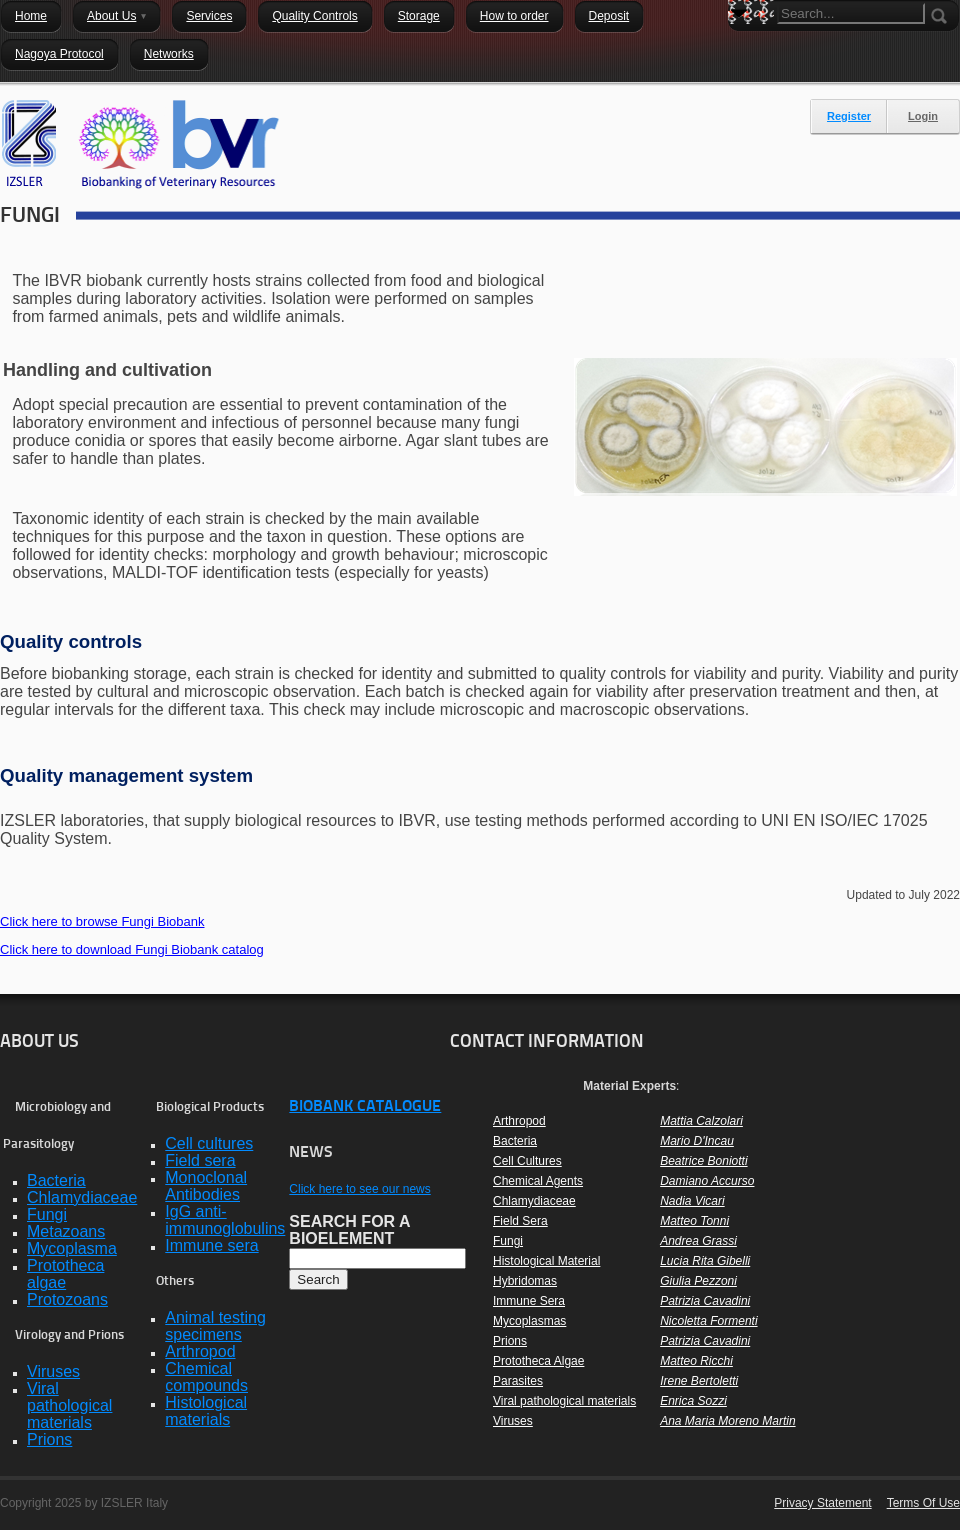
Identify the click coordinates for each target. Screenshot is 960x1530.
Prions (510, 1341)
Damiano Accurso (707, 1181)
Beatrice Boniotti (703, 1161)
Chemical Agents (538, 1181)
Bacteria (515, 1141)
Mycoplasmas (529, 1321)
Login (923, 116)
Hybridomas (525, 1281)
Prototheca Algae (538, 1361)
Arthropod (519, 1121)
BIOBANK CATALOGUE (365, 1107)
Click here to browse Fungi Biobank (102, 921)
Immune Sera (529, 1301)
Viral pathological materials (564, 1401)
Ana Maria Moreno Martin (727, 1421)
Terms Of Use (923, 1503)
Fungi (508, 1241)
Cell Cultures (527, 1161)
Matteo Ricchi (696, 1361)
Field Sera (520, 1221)
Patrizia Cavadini (705, 1301)
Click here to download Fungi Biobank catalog (132, 949)
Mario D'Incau (697, 1141)
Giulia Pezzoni (698, 1281)
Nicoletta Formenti (708, 1321)
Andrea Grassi (698, 1241)
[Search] (851, 13)
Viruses (513, 1421)
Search (743, 48)
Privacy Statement (822, 1503)
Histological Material (546, 1261)
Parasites (518, 1381)
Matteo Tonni (694, 1221)
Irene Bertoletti (699, 1381)
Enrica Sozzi (693, 1401)
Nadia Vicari (692, 1201)
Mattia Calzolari (701, 1121)
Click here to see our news (359, 1189)
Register (849, 116)
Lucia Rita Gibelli (705, 1261)
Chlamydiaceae (534, 1201)
